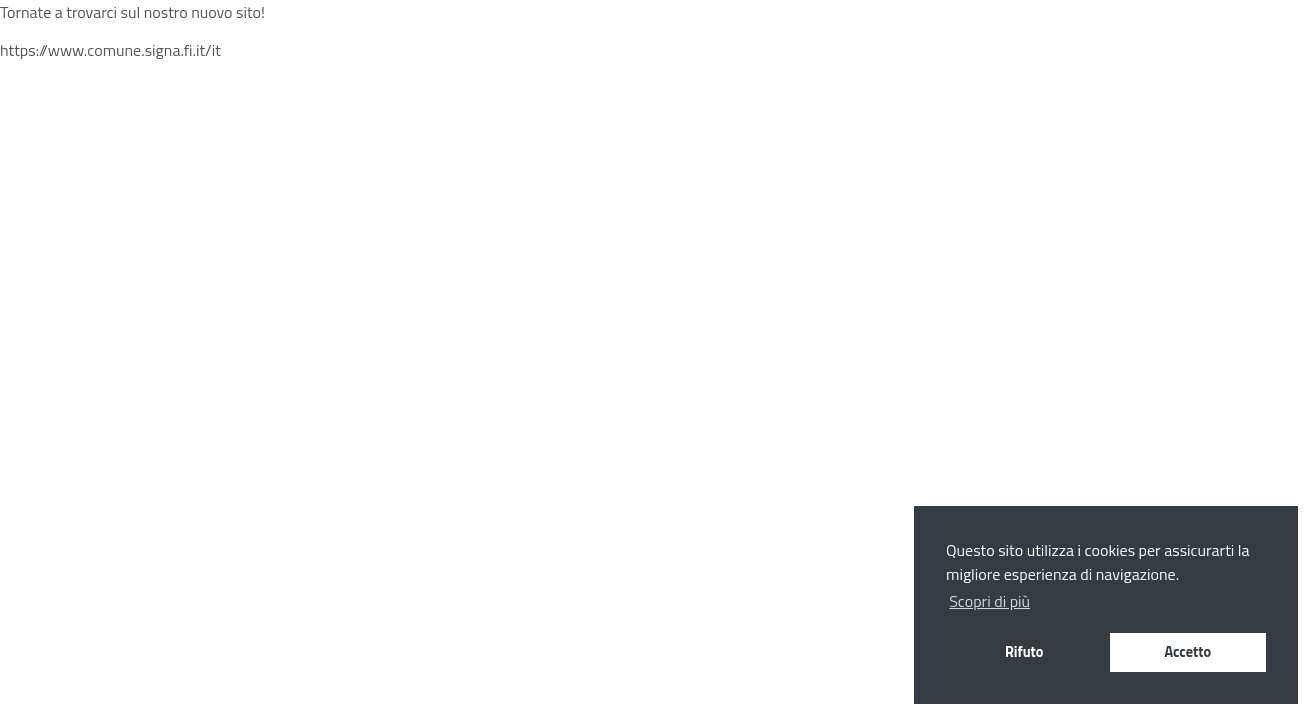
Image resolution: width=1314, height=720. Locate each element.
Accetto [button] (1187, 652)
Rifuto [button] (1024, 652)
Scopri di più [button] (989, 601)
